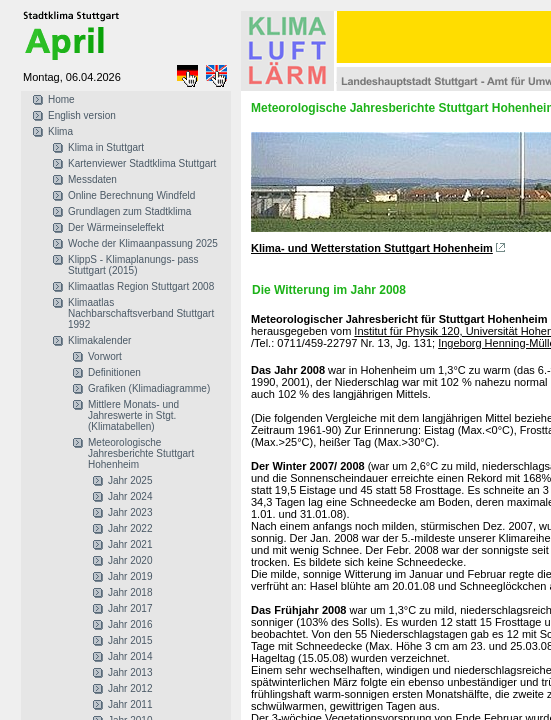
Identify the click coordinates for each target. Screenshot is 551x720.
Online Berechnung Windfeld (131, 195)
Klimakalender (99, 340)
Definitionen (114, 372)
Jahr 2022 (130, 528)
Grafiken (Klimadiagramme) (149, 388)
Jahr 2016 (130, 624)
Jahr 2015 (130, 640)
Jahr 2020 (130, 560)
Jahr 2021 (130, 544)
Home (61, 99)
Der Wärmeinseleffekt (116, 227)
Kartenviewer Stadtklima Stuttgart (142, 163)
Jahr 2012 (130, 688)
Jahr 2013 (130, 672)
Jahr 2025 (130, 480)
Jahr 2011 (130, 704)
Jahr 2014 (130, 656)
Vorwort (105, 356)
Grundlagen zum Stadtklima (129, 211)
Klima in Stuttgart (106, 147)
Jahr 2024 (130, 496)
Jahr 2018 (130, 592)
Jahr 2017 (130, 608)
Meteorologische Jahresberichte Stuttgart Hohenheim (141, 453)
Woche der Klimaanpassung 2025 (143, 243)
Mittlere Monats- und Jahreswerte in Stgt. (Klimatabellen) (133, 415)
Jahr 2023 (130, 512)
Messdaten (92, 179)
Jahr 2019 (130, 576)
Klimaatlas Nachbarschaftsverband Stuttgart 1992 (141, 313)
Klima (60, 131)
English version (82, 115)
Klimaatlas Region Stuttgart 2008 (141, 286)
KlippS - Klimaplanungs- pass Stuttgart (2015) (133, 265)
